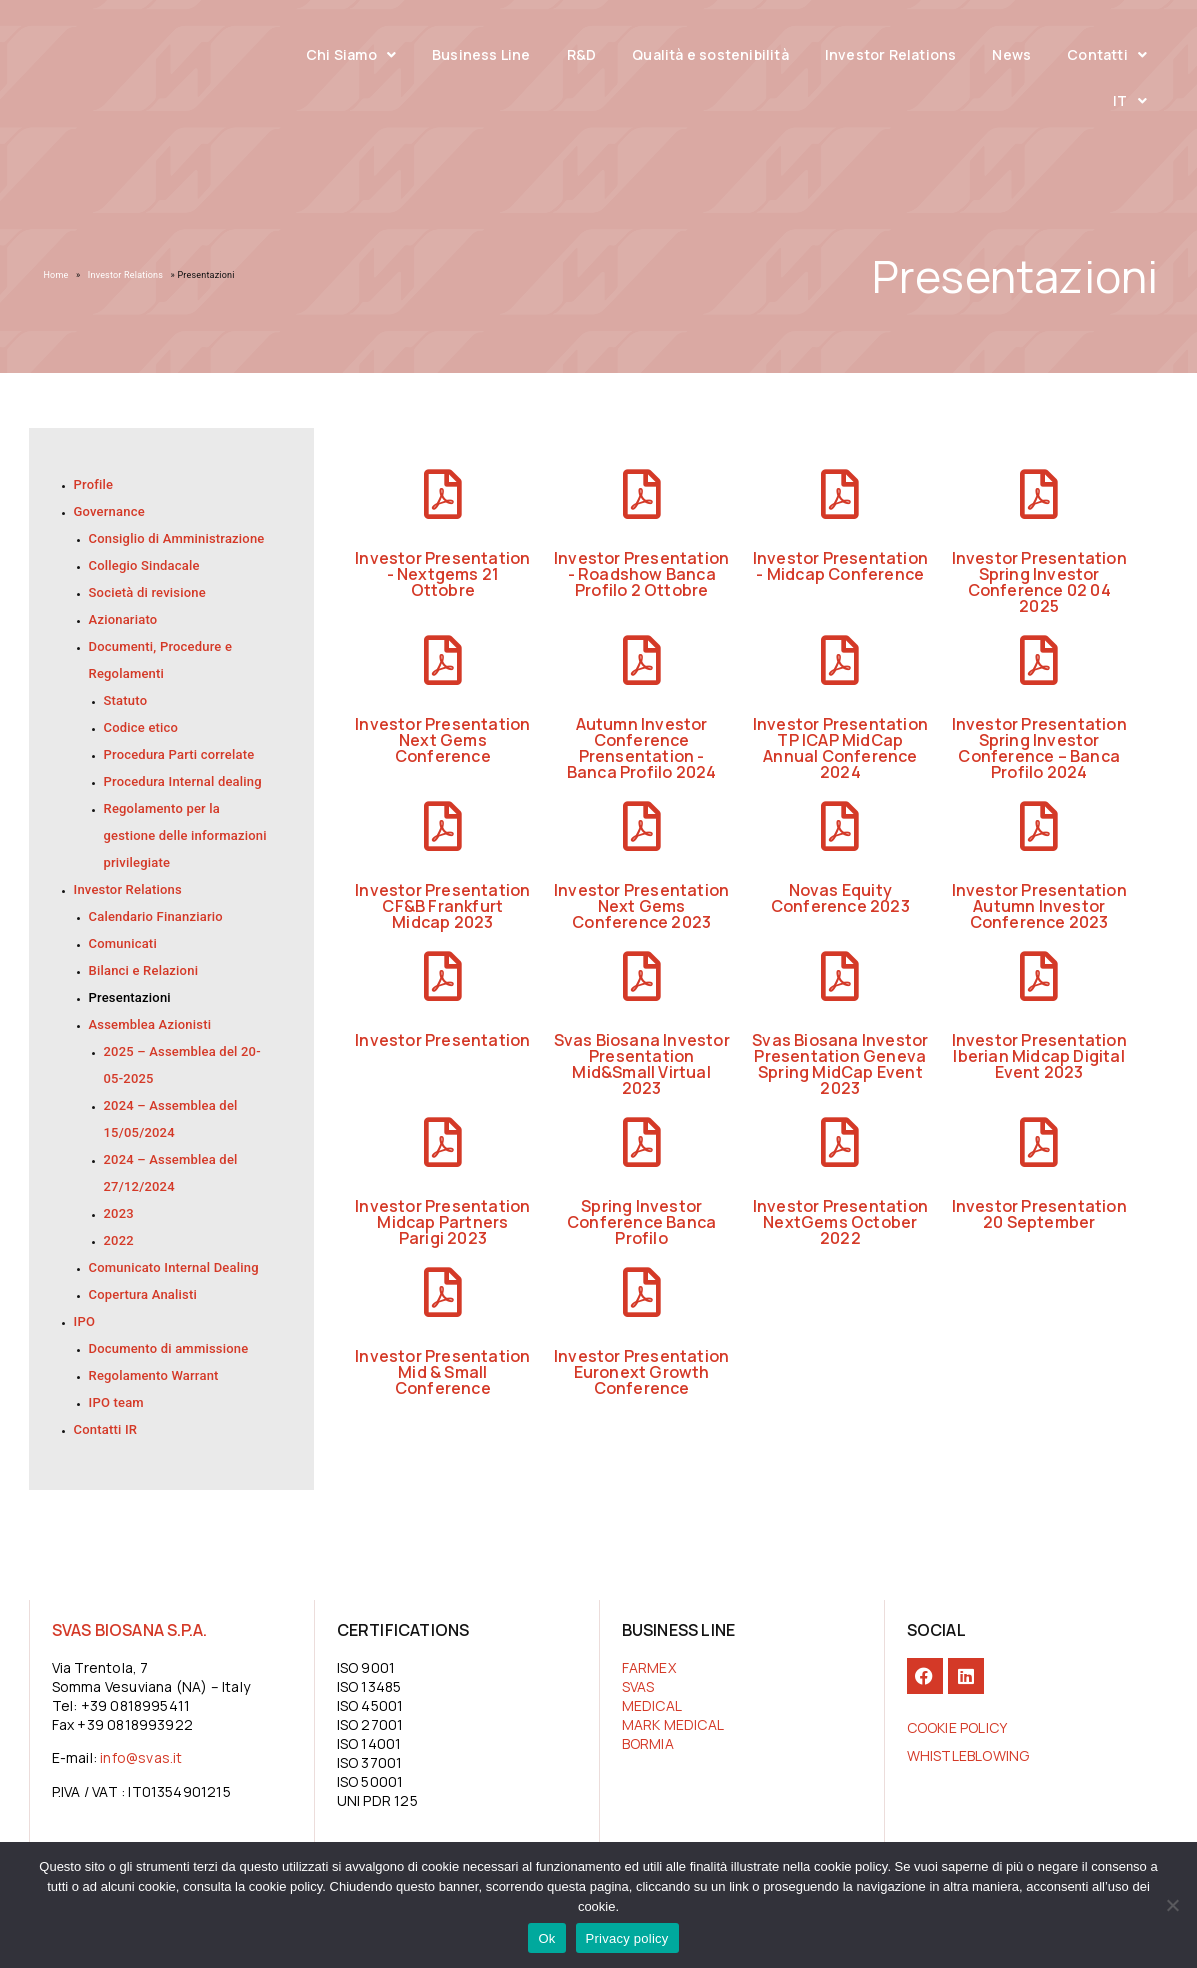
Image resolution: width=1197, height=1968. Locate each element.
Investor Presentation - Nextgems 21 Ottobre (442, 574)
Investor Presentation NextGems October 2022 (840, 1222)
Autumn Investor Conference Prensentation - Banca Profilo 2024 (642, 748)
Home (56, 275)
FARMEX (649, 1667)
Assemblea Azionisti (150, 1024)
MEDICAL (652, 1705)
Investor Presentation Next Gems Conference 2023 (641, 906)
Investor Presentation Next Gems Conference (442, 740)
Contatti (1107, 55)
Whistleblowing (968, 1755)
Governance (109, 511)
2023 (119, 1213)
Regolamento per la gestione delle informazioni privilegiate (185, 835)
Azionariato (123, 619)
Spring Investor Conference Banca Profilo (641, 1222)
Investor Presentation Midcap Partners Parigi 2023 (442, 1222)
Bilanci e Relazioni (144, 970)
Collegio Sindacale (144, 565)
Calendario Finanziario (156, 916)
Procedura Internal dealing (183, 781)
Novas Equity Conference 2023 (840, 898)
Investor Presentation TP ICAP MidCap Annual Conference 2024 (840, 748)
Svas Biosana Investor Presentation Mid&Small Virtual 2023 (642, 1064)
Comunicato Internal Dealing (174, 1267)
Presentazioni (130, 997)
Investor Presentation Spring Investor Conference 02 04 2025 (1039, 582)
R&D (582, 54)
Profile (94, 484)
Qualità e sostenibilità (710, 54)
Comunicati (123, 943)
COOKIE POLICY (957, 1727)
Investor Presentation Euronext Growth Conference (641, 1372)
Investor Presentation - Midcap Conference (840, 566)
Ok (546, 1938)
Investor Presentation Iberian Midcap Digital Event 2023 (1039, 1056)
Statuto (126, 700)
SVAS (638, 1686)
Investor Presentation (442, 1040)
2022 (119, 1240)
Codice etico (141, 727)
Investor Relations (891, 54)
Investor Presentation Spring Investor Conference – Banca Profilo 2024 (1039, 748)
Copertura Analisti (143, 1294)
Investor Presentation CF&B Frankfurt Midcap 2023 (442, 906)
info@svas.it (141, 1757)
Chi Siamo (351, 55)
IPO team (116, 1402)
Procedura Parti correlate (179, 754)
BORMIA (648, 1743)
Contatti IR (106, 1429)
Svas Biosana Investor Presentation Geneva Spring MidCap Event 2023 (840, 1064)
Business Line (481, 54)
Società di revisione (147, 592)
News (1011, 54)
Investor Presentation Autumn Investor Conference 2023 (1039, 906)
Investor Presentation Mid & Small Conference (442, 1372)
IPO (85, 1321)
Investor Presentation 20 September (1039, 1214)
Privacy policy (627, 1938)
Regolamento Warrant (154, 1375)
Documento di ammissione (169, 1348)
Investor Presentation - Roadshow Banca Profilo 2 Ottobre (641, 574)
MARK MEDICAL (673, 1724)
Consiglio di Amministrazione (177, 538)
